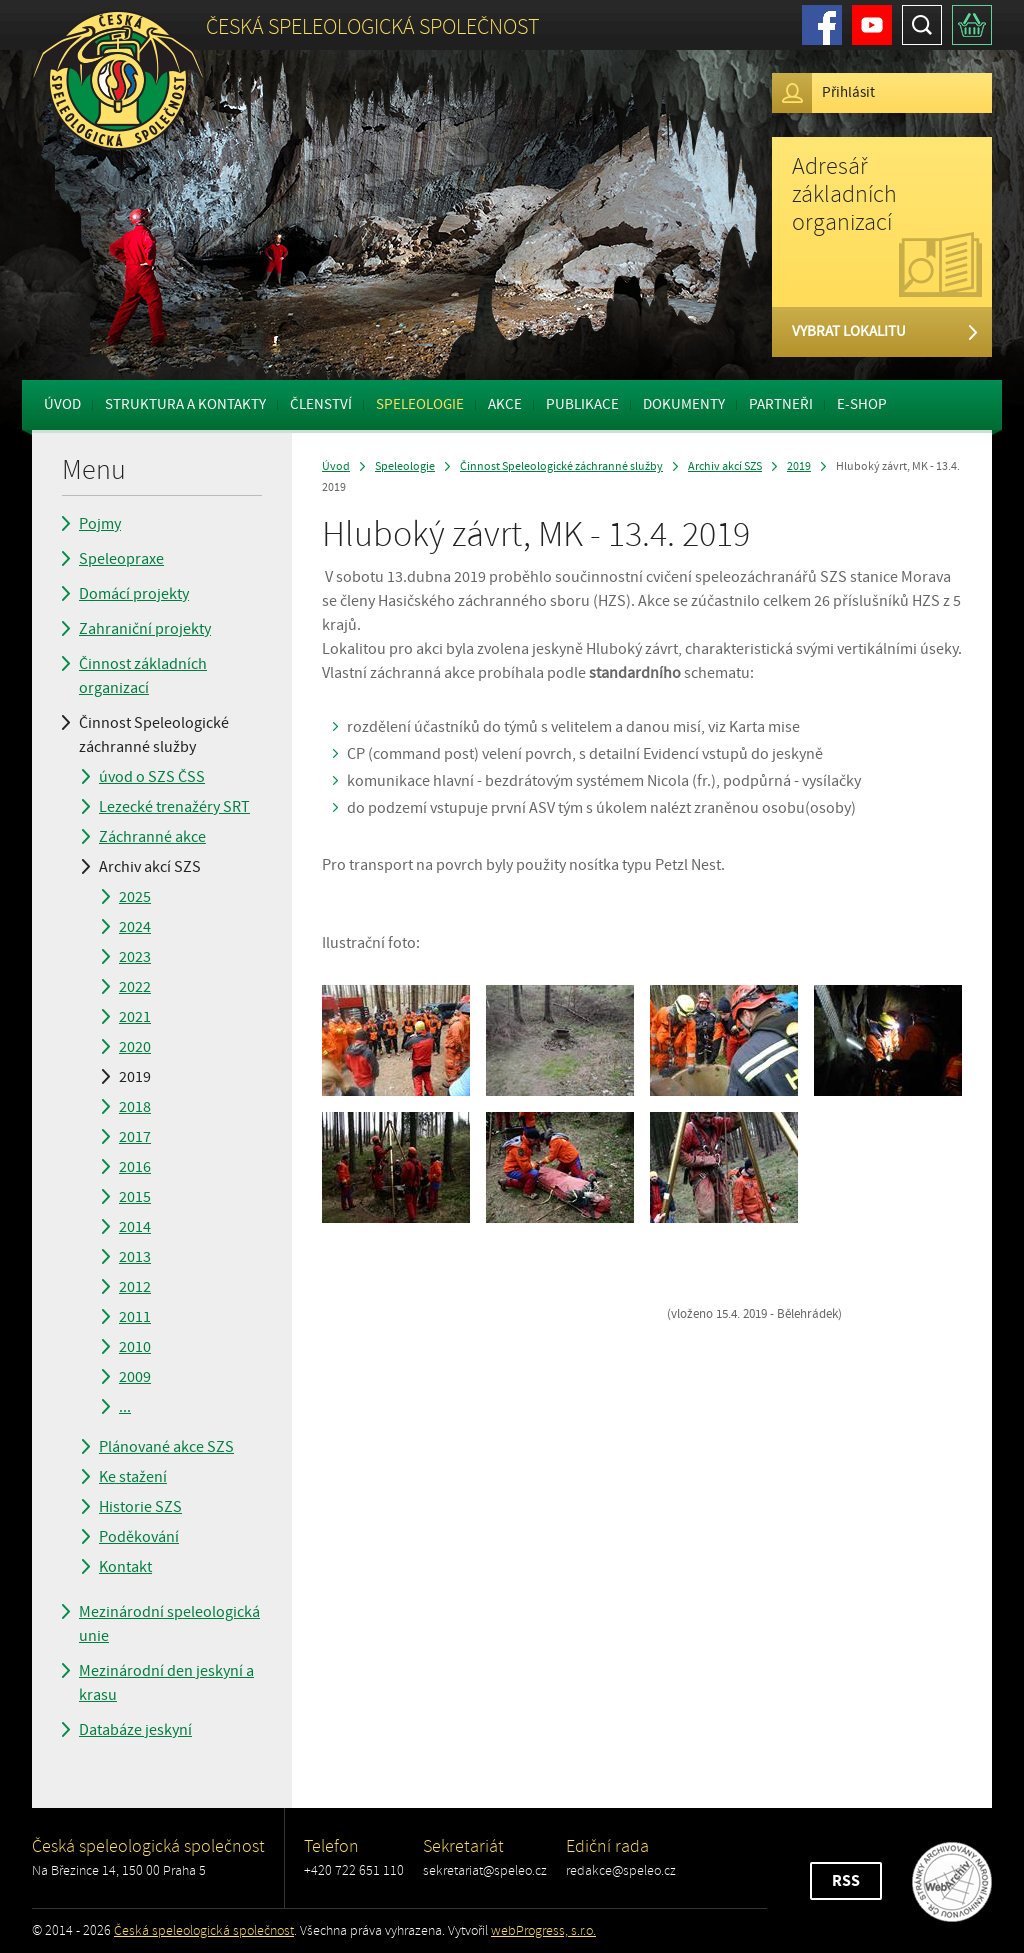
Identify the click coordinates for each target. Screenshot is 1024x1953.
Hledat (922, 25)
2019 (135, 1077)
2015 (135, 1197)
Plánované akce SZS (166, 1447)
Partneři (781, 404)
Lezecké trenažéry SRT (174, 807)
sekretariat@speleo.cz (485, 1870)
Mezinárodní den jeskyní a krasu (166, 1683)
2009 (135, 1377)
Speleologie (420, 404)
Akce (505, 404)
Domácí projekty (134, 594)
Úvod (62, 404)
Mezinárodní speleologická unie (169, 1624)
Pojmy (100, 524)
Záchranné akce (152, 837)
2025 (135, 897)
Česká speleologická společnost (204, 1930)
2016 (135, 1167)
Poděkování (139, 1537)
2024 (135, 927)
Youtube (872, 25)
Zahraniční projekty (145, 629)
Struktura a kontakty (185, 404)
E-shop (862, 404)
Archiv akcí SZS (150, 867)
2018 (135, 1107)
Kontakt (125, 1567)
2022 (135, 987)
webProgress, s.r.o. (543, 1930)
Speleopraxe (121, 559)
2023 (135, 957)
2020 (135, 1047)
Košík (972, 25)
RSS (846, 1881)
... (125, 1407)
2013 (135, 1257)
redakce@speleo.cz (621, 1870)
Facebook (822, 25)
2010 (135, 1347)
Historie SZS (140, 1507)
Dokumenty (684, 404)
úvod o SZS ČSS (152, 777)
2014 (135, 1227)
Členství (321, 404)
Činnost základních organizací (143, 676)
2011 (135, 1317)
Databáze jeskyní (135, 1730)
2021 (135, 1017)
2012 (135, 1287)
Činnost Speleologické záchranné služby (154, 735)
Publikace (582, 404)
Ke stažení (133, 1477)
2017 (135, 1137)
